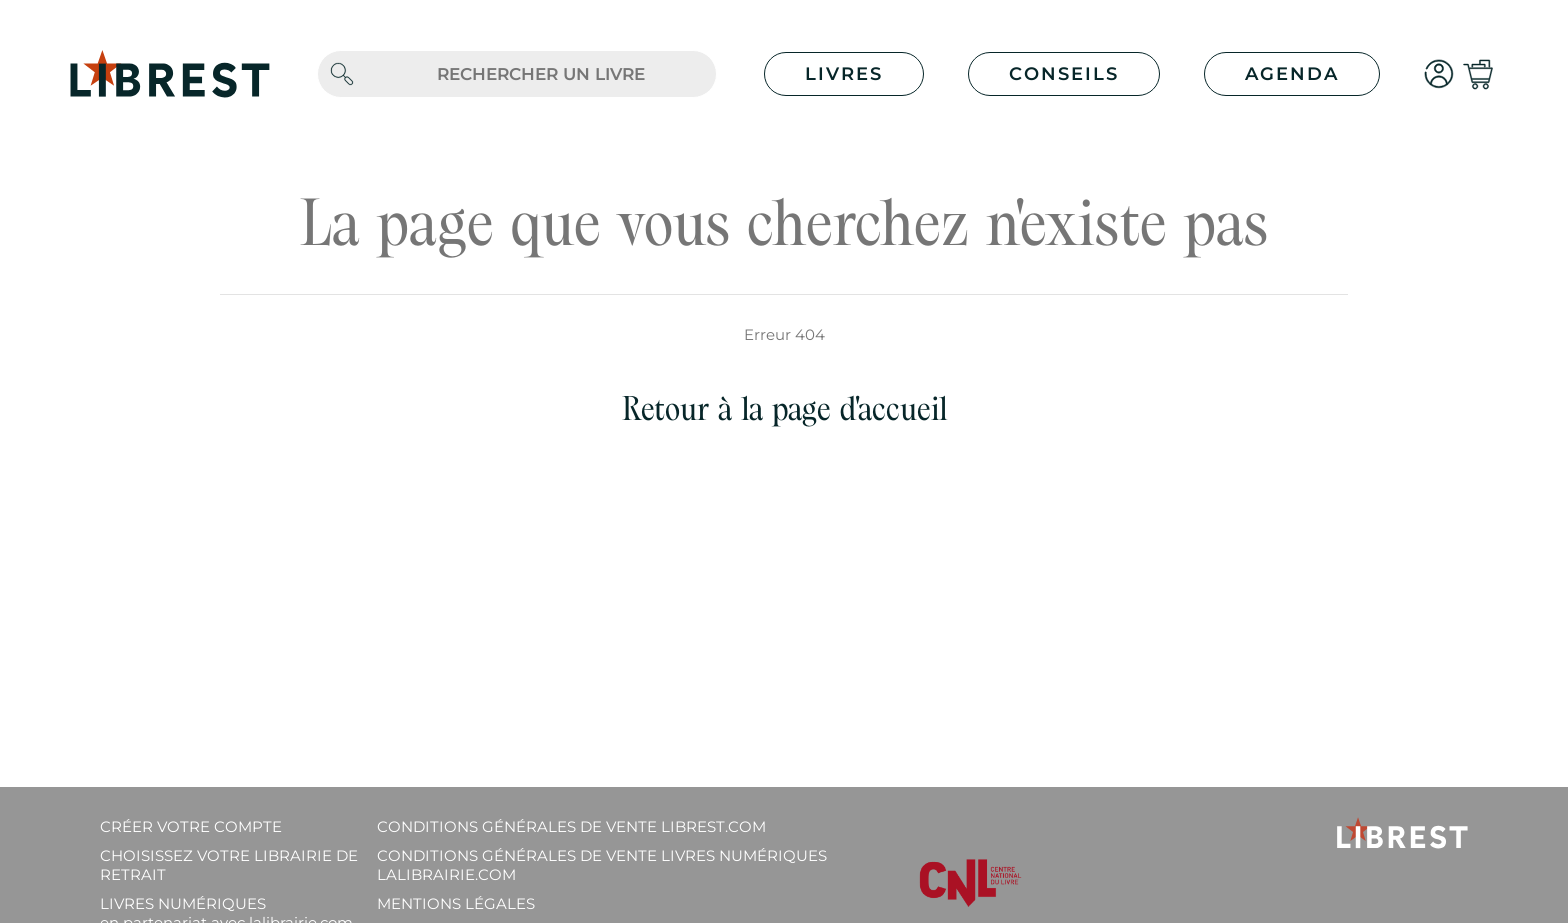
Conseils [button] (1064, 74)
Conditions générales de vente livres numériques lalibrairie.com (602, 865)
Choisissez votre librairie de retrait (229, 865)
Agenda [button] (1292, 74)
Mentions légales (456, 903)
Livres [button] (844, 74)
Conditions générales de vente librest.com (571, 826)
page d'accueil (859, 408)
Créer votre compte (191, 826)
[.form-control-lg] (541, 74)
